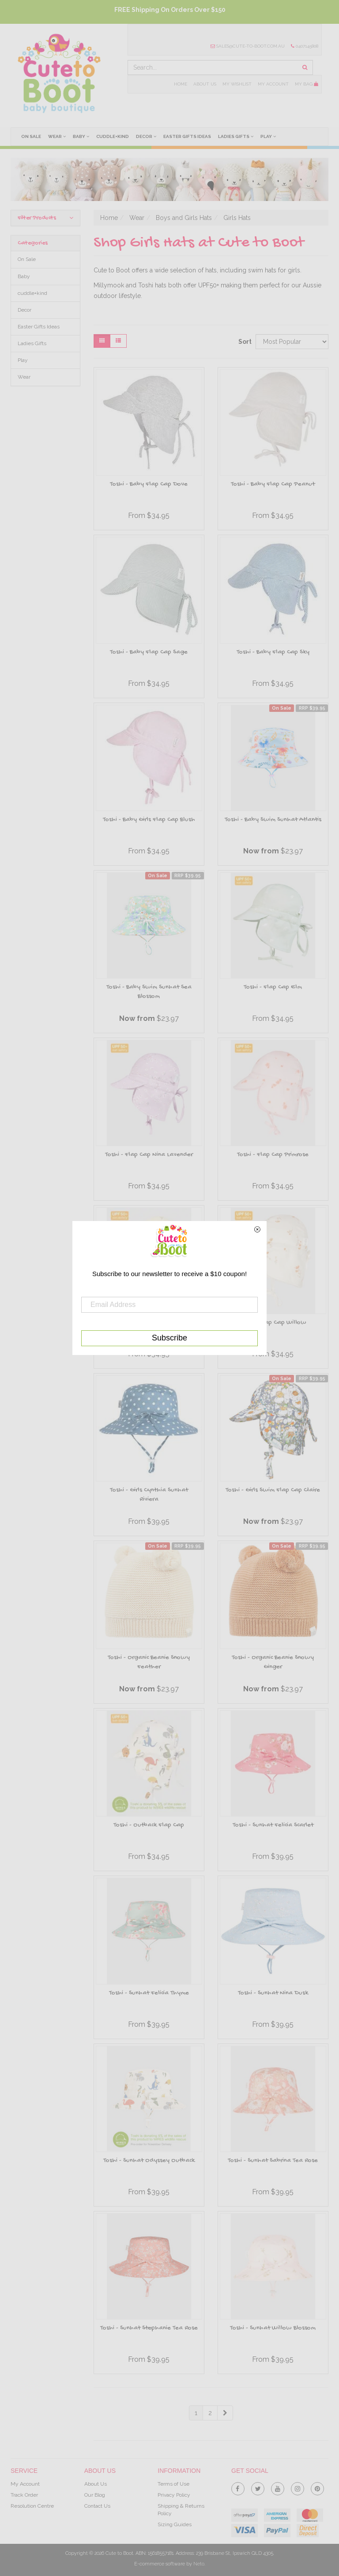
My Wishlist (237, 84)
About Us (204, 84)
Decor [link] (24, 310)
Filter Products (45, 218)
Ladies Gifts (235, 136)
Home (180, 84)
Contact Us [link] (97, 2506)
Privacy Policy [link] (174, 2495)
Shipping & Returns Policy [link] (181, 2509)
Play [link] (23, 360)
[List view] (118, 341)
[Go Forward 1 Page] (225, 2412)
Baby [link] (24, 276)
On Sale (31, 136)
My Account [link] (25, 2484)
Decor (146, 136)
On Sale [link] (27, 259)
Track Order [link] (24, 2495)
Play (268, 136)
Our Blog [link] (94, 2495)
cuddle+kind (112, 136)
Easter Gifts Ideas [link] (39, 327)
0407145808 (304, 46)
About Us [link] (95, 2484)
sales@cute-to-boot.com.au (248, 46)
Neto (198, 2564)
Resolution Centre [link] (32, 2506)
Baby (81, 136)
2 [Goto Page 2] (210, 2412)
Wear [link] (24, 377)
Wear (57, 136)
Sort (243, 341)
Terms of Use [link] (173, 2484)
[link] (238, 2487)
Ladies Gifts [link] (32, 343)
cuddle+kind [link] (32, 293)
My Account (273, 84)
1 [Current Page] (196, 2412)
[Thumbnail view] (102, 341)
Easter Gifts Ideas (187, 136)
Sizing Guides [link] (175, 2524)
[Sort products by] (292, 341)
